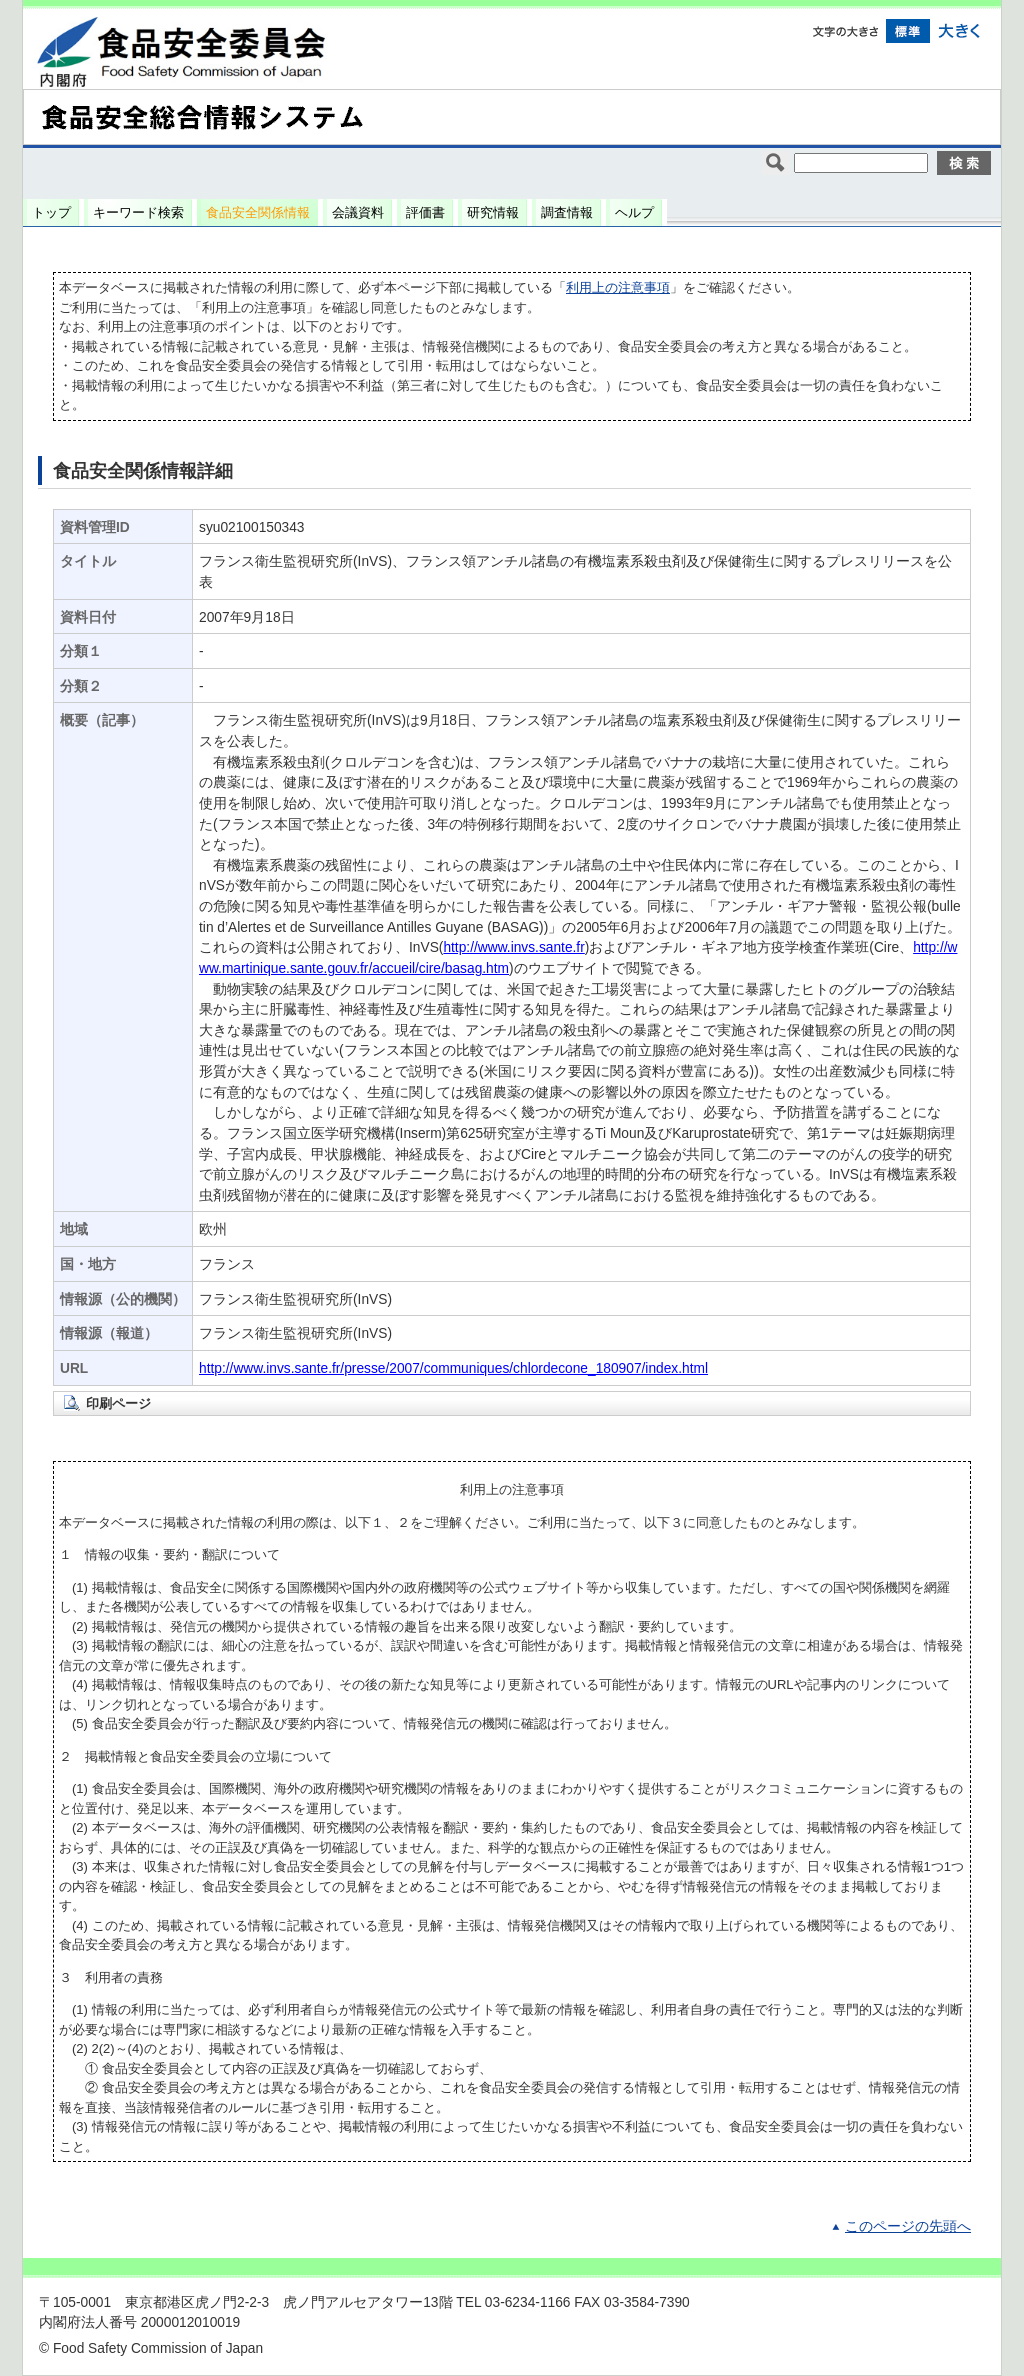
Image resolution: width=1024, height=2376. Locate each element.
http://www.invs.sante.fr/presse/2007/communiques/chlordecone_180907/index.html (453, 1368)
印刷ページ (118, 1403)
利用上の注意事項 (618, 287)
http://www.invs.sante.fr (513, 947)
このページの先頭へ (908, 2226)
